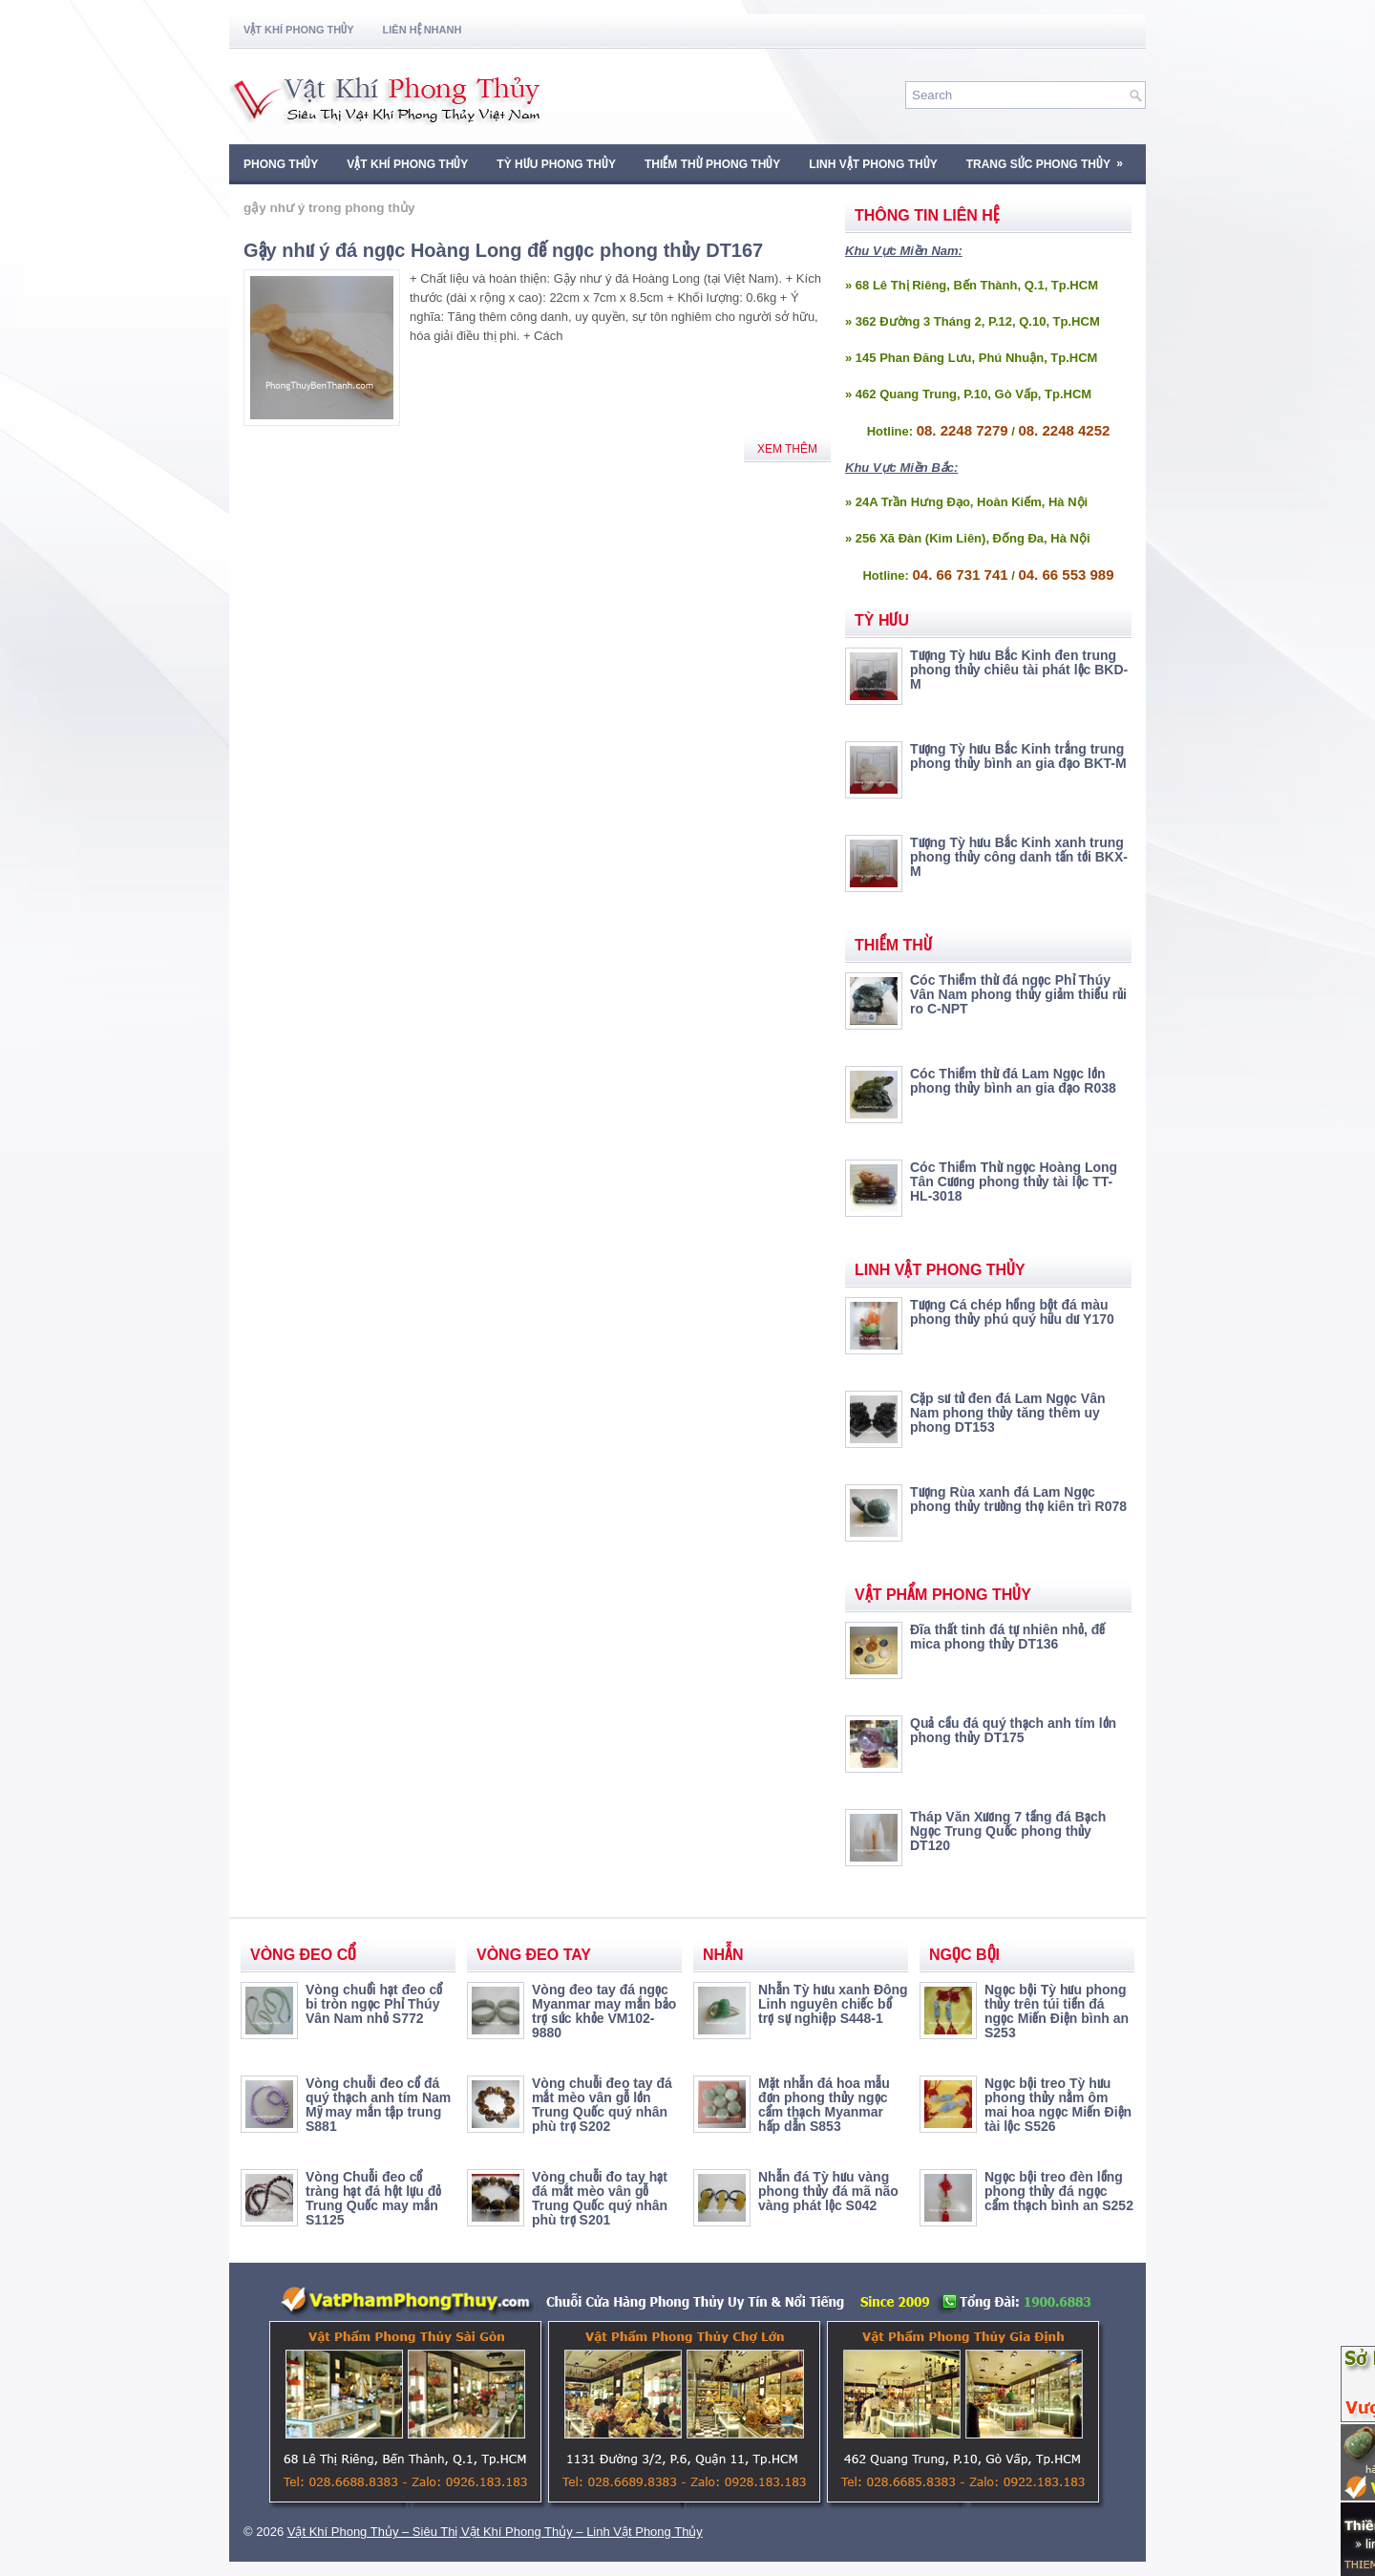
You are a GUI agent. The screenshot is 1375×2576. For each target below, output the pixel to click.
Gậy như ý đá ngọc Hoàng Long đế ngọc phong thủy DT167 (503, 250)
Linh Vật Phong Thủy (873, 164)
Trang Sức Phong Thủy (1050, 157)
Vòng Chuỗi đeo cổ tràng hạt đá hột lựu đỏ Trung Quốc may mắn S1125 (373, 2198)
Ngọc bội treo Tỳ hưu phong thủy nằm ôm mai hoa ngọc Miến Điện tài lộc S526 (1058, 2105)
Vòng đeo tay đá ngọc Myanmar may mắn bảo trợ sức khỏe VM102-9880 (604, 2011)
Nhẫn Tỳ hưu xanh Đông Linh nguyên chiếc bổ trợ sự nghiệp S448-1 (833, 2004)
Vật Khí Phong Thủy (298, 29)
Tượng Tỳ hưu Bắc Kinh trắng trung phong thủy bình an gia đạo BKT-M (1018, 756)
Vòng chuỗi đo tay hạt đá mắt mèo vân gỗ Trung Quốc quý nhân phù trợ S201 (599, 2198)
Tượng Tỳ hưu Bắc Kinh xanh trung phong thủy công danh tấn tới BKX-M (1019, 857)
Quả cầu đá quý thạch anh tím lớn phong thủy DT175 (1013, 1730)
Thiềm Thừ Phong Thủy (712, 164)
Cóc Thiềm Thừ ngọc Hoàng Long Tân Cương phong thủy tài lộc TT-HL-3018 (1013, 1181)
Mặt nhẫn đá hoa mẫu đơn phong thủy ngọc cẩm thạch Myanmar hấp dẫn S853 (824, 2105)
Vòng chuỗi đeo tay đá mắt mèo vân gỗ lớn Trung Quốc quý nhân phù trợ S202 (602, 2105)
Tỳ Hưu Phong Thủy (556, 164)
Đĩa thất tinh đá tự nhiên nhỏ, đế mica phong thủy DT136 (1007, 1636)
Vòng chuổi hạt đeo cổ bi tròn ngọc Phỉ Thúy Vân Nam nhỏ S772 (374, 2004)
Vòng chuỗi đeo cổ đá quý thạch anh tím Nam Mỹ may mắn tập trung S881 (378, 2105)
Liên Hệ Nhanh (422, 29)
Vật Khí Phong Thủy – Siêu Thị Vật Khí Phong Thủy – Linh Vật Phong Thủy (495, 2531)
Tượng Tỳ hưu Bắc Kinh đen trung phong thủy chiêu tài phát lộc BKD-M (1019, 670)
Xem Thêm (787, 449)
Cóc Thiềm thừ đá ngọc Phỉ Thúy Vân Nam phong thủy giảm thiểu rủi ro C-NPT (1018, 994)
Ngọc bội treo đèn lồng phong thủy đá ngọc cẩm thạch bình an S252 (1058, 2191)
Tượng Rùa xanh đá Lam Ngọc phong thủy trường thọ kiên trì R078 (1018, 1499)
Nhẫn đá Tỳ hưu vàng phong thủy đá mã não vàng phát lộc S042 (828, 2191)
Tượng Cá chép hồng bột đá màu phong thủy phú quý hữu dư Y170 (1012, 1312)
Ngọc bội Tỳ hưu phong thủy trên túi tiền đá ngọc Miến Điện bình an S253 (1056, 2011)
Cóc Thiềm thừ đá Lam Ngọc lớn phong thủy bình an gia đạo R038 (1013, 1081)
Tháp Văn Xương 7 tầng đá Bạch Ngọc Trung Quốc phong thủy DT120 (1008, 1831)
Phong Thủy (280, 164)
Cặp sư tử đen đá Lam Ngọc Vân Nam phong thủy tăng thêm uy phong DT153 (1007, 1413)
